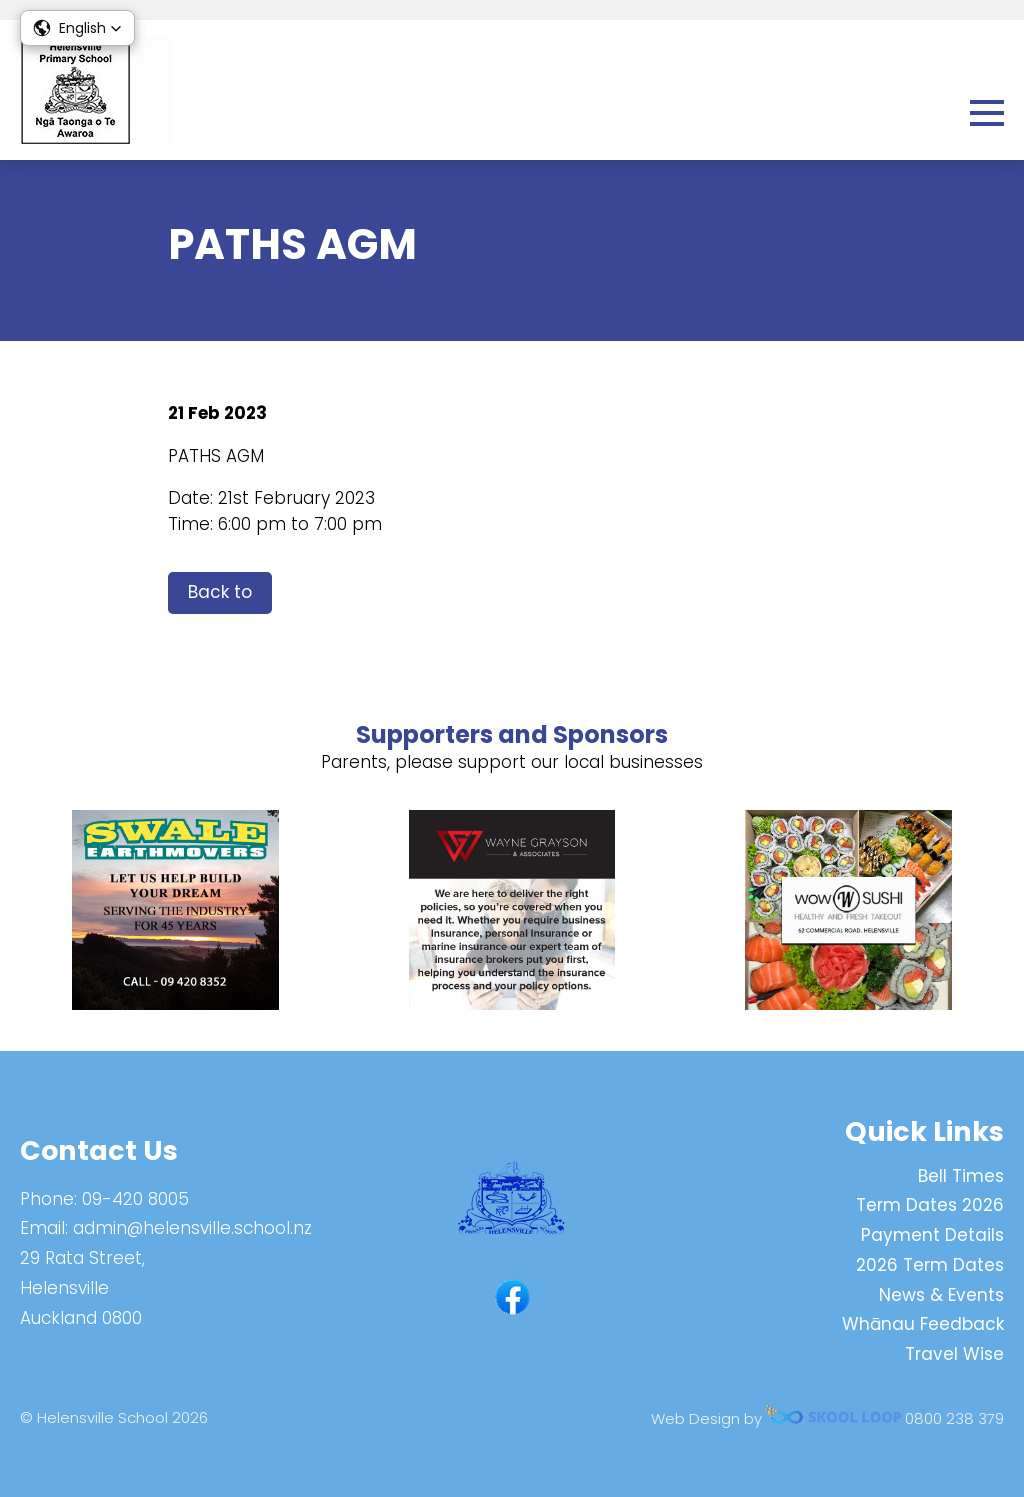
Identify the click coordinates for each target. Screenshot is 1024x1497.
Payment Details (932, 1235)
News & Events (941, 1295)
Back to (220, 592)
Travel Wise (954, 1354)
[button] (77, 28)
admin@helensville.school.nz (192, 1228)
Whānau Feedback (923, 1324)
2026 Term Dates (930, 1265)
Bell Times (961, 1176)
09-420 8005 (135, 1199)
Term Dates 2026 (930, 1205)
